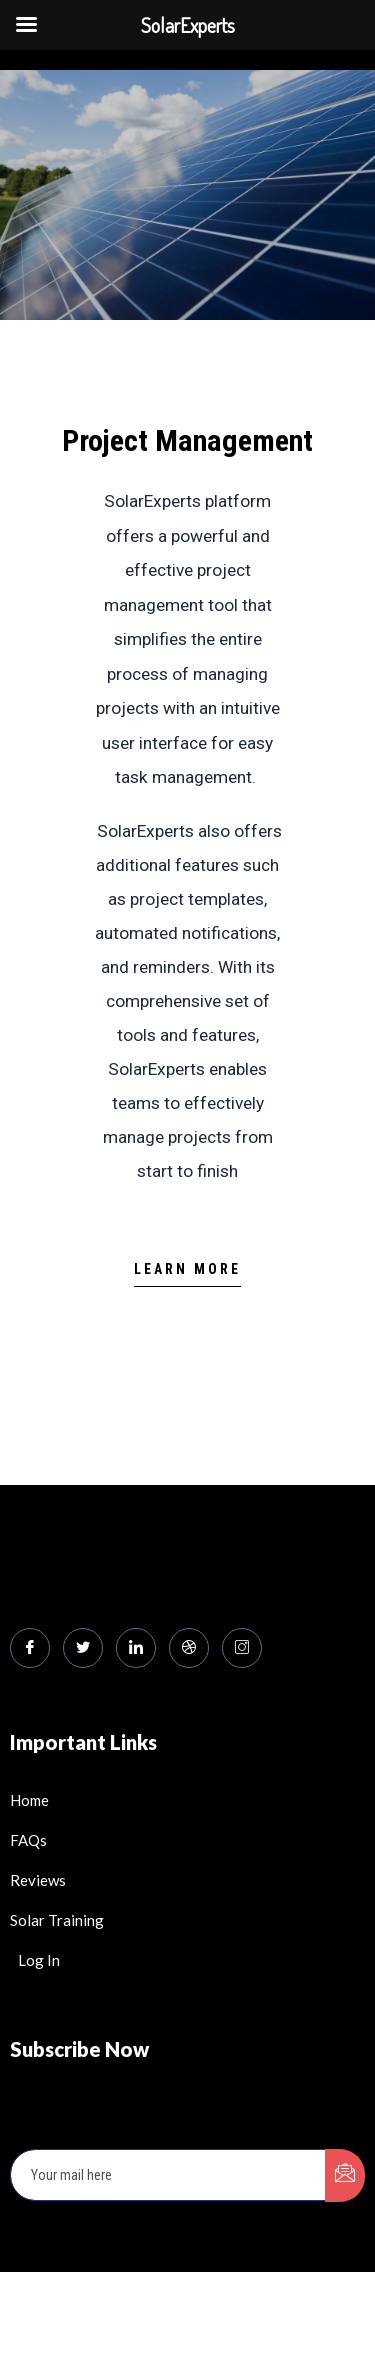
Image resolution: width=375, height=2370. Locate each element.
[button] (187, 1274)
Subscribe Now (79, 2049)
